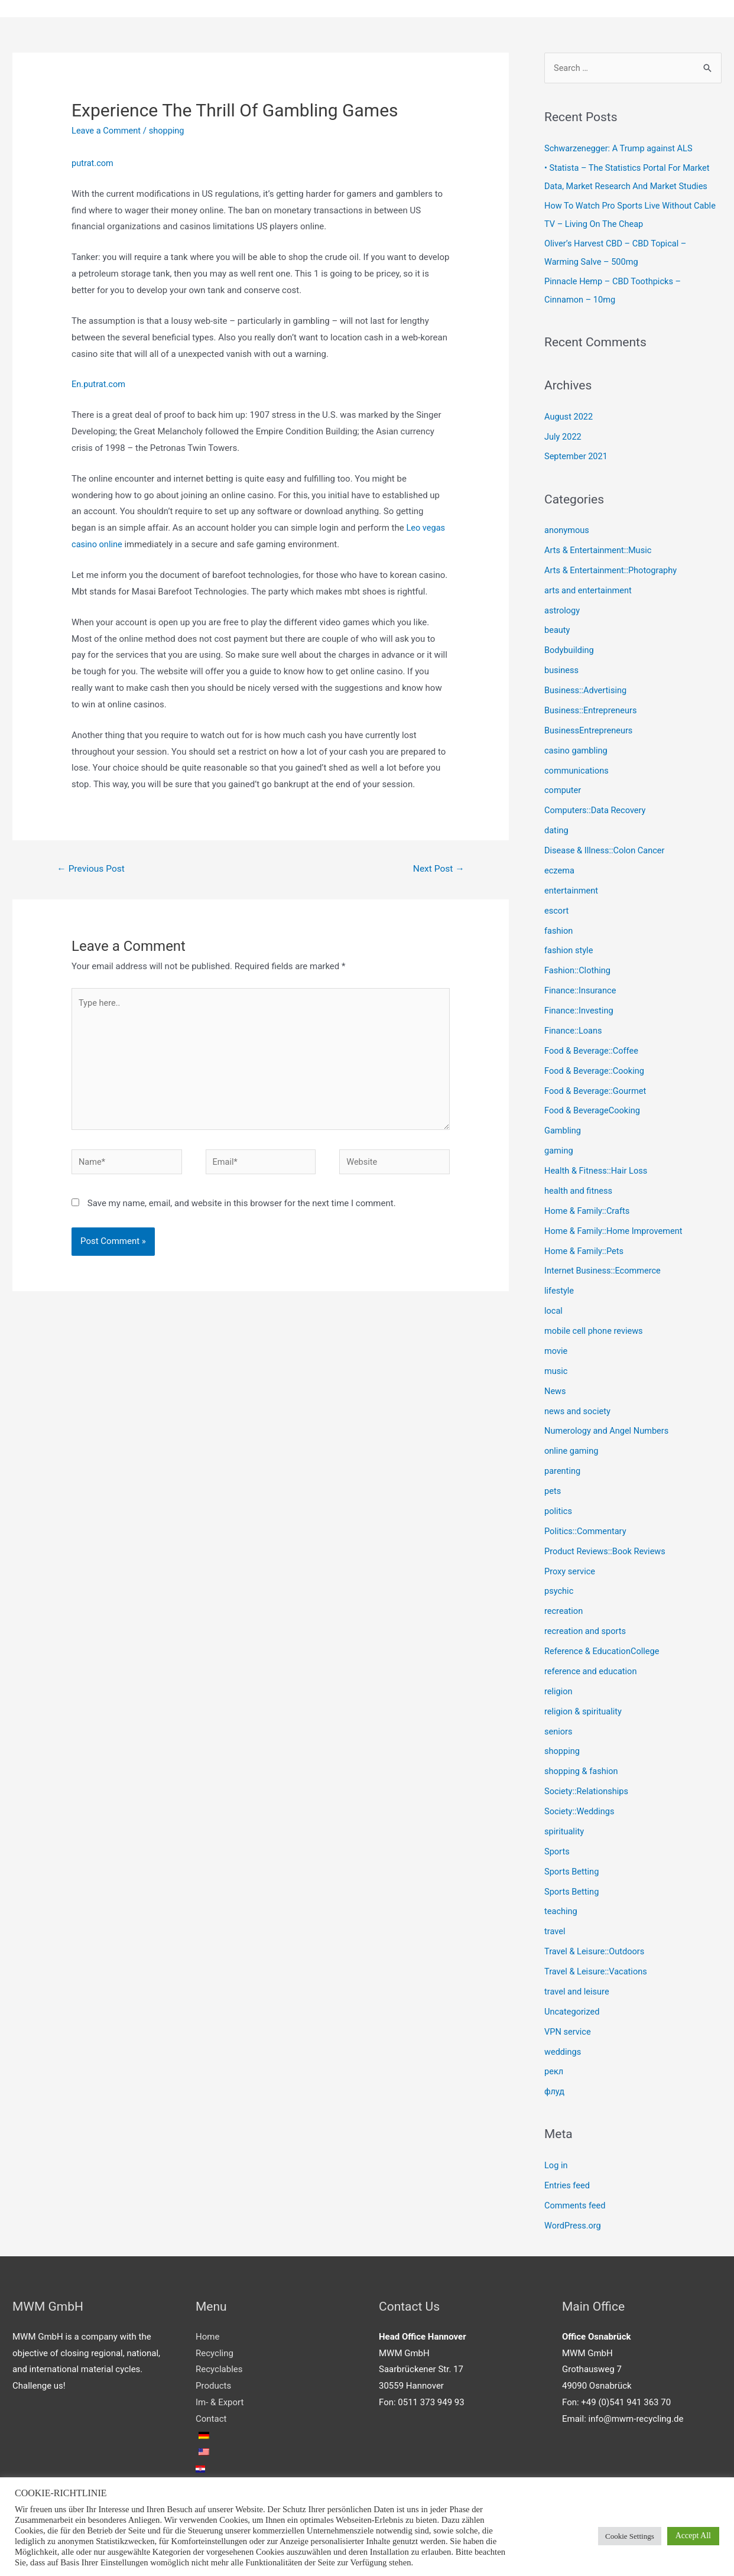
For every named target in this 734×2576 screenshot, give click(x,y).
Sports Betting (572, 1866)
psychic (559, 1586)
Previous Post (92, 869)
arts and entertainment (589, 589)
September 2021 (576, 456)
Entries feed (567, 2179)
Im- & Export (219, 2395)
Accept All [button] (693, 2535)
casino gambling (576, 749)
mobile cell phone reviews (595, 1328)
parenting (563, 1467)
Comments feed (576, 2199)
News (555, 1387)
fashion (559, 929)
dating (556, 829)
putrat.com (93, 163)
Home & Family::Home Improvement (615, 1228)
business (562, 669)
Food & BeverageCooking (593, 1108)
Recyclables (219, 2362)
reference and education (591, 1666)
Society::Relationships (587, 1786)
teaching (561, 1906)
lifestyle (559, 1287)
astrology (562, 610)
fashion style (569, 948)
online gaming (572, 1447)
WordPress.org (573, 2219)
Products (213, 2379)
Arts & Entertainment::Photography (612, 569)
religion (558, 1686)
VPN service (568, 2025)
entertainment (572, 888)
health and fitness (579, 1188)
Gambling (563, 1128)
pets (552, 1487)
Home (207, 2330)
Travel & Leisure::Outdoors (596, 1946)
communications (577, 769)
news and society (578, 1407)
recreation (564, 1607)
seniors (558, 1726)
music (556, 1367)
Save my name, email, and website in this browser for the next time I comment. (241, 1209)
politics (558, 1507)
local (553, 1307)
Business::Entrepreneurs (591, 709)
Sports (557, 1846)
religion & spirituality (584, 1706)
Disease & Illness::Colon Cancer (606, 849)
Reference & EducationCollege (603, 1647)
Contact (211, 2412)
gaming (559, 1148)
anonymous (567, 530)
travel (555, 1926)
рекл (554, 2065)
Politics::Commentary (586, 1527)
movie (556, 1347)
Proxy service (570, 1567)
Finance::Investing (579, 1008)
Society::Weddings (580, 1806)
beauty (557, 629)
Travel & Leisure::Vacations (597, 1966)
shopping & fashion (582, 1766)
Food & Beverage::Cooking (595, 1068)
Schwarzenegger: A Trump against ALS (620, 149)
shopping (169, 131)
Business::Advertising (586, 689)
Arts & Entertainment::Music (599, 549)
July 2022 (563, 436)
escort (556, 909)
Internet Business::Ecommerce (604, 1267)
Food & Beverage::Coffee (592, 1048)
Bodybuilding (569, 649)
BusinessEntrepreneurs (589, 729)
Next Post (438, 869)
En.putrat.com (99, 384)
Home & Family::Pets (585, 1248)
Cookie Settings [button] (629, 2536)
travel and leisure (577, 1985)
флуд (554, 2085)
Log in (556, 2159)
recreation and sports (586, 1627)
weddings (563, 2046)
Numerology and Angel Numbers (608, 1427)
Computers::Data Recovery (596, 809)
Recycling (214, 2346)
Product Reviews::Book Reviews (606, 1547)
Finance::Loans (574, 1028)
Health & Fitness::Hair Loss (597, 1168)
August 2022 (569, 416)
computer (563, 789)
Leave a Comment (107, 131)
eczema (559, 868)
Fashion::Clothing (578, 968)
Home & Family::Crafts (588, 1208)
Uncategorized (572, 2005)
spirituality (564, 1826)
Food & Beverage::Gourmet (596, 1088)
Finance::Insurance (581, 988)
